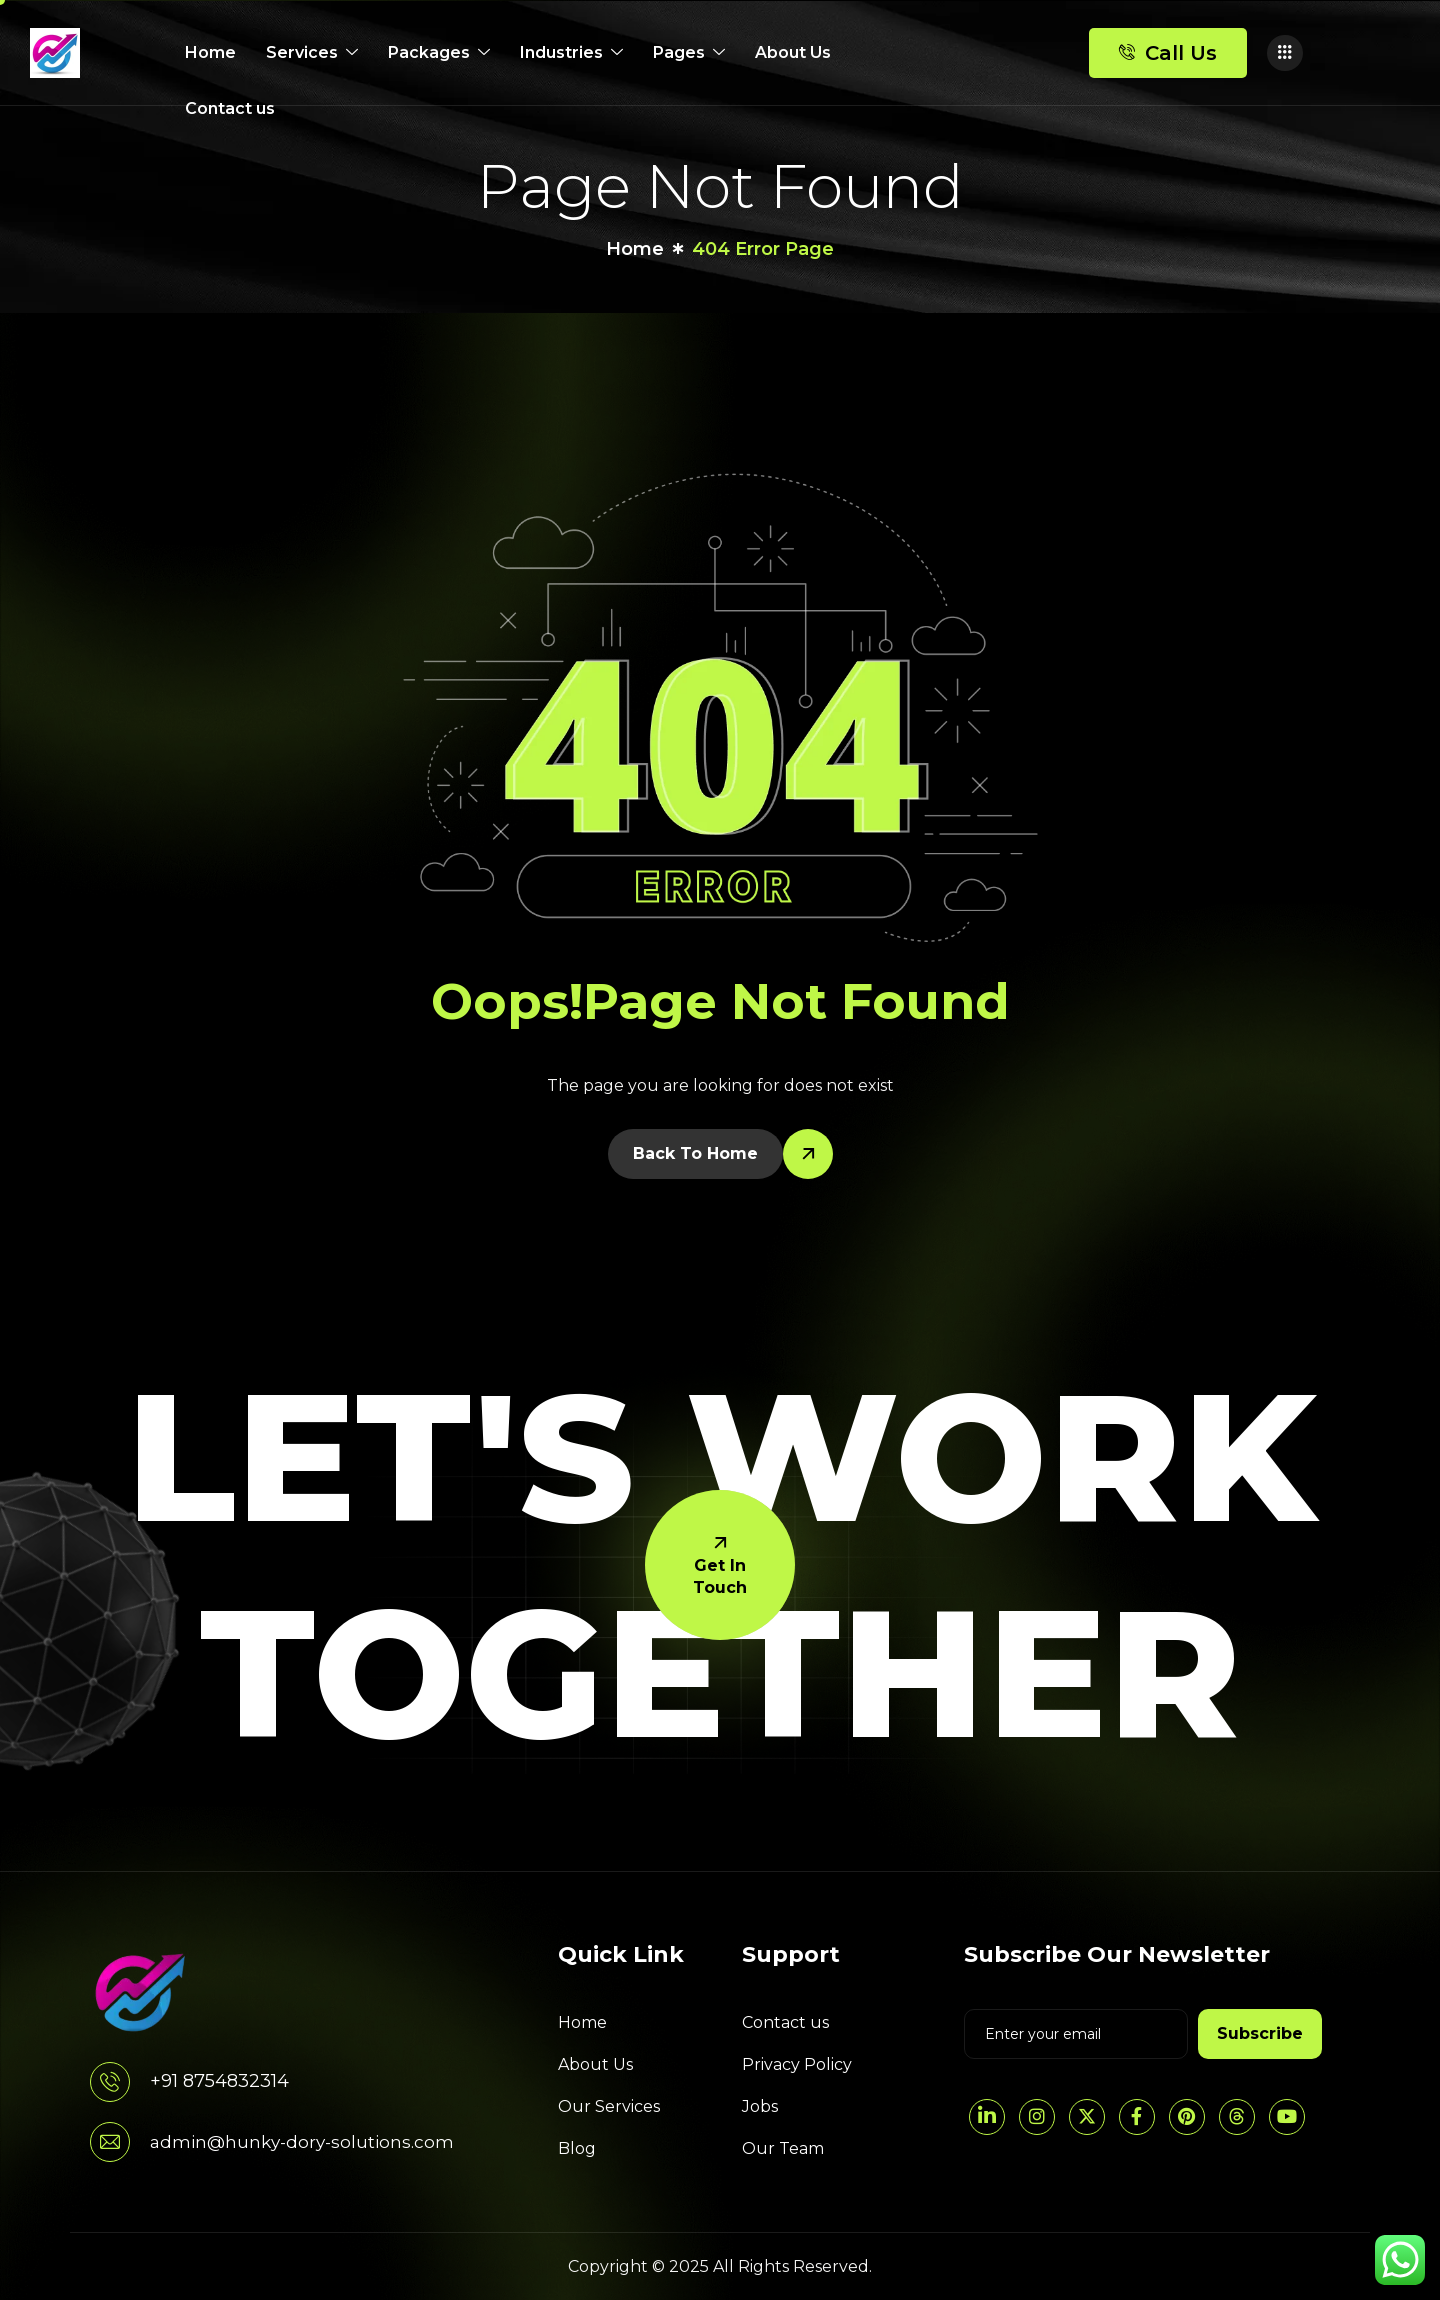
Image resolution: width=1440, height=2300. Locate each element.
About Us (793, 52)
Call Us (1168, 53)
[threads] (1237, 2117)
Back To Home (695, 1153)
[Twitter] (1087, 2117)
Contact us (230, 108)
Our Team (783, 2148)
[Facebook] (1137, 2117)
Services (312, 53)
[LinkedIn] (987, 2117)
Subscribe (1260, 2033)
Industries (571, 53)
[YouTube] (1287, 2117)
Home (210, 52)
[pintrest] (1187, 2117)
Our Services (609, 2106)
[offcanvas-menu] (1285, 53)
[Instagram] (1037, 2117)
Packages (439, 53)
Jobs (760, 2106)
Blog (577, 2148)
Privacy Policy (797, 2064)
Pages (689, 53)
